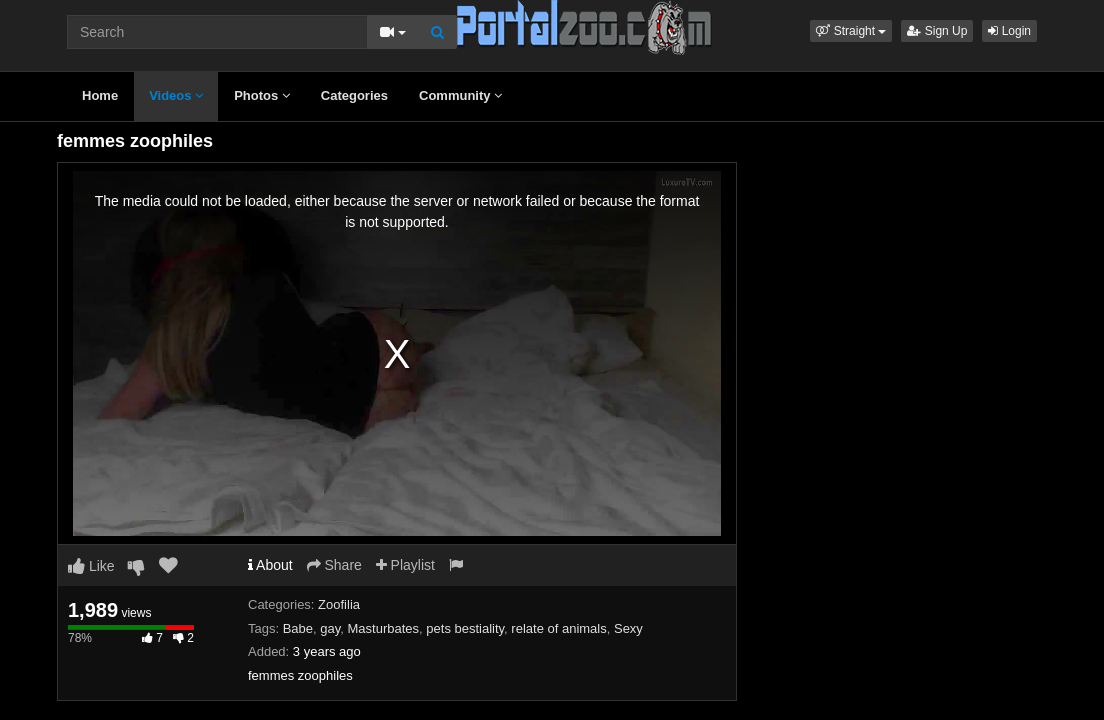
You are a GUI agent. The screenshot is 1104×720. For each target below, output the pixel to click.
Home (100, 95)
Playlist (405, 565)
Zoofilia (339, 604)
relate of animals (558, 628)
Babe (298, 628)
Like (91, 566)
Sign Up (937, 31)
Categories (354, 95)
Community (460, 95)
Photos (262, 95)
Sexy (628, 628)
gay (330, 628)
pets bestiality (465, 628)
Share (334, 565)
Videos (176, 95)
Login (1009, 31)
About (270, 565)
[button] (851, 31)
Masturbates (384, 628)
